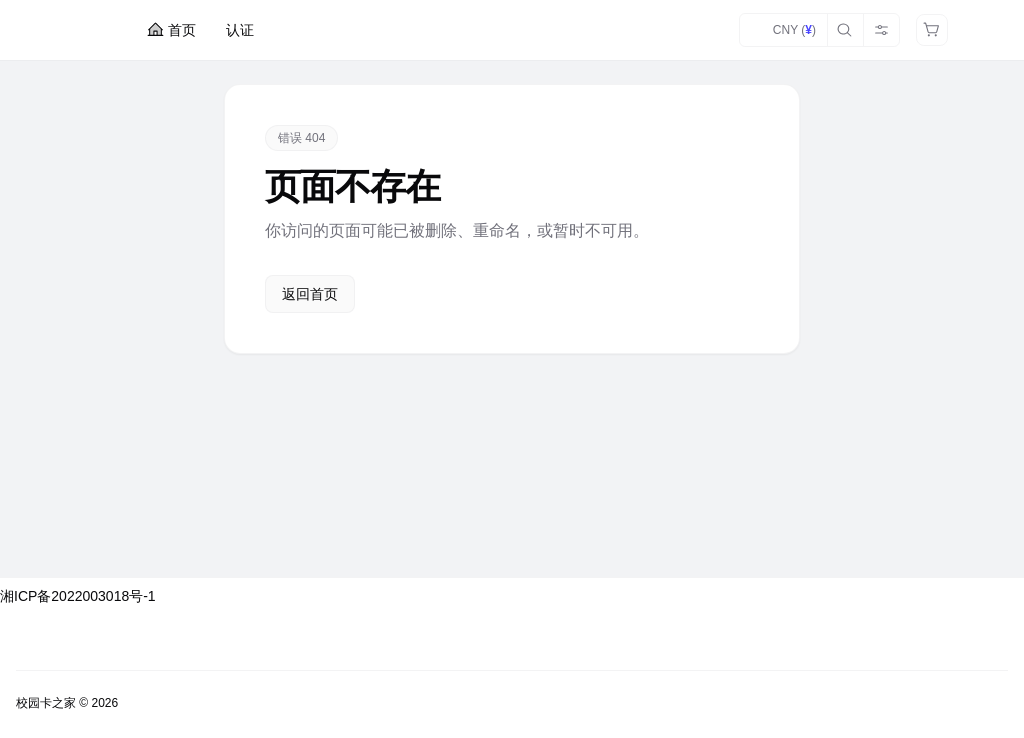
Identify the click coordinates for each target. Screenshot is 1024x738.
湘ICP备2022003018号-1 (78, 596)
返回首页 (310, 294)
